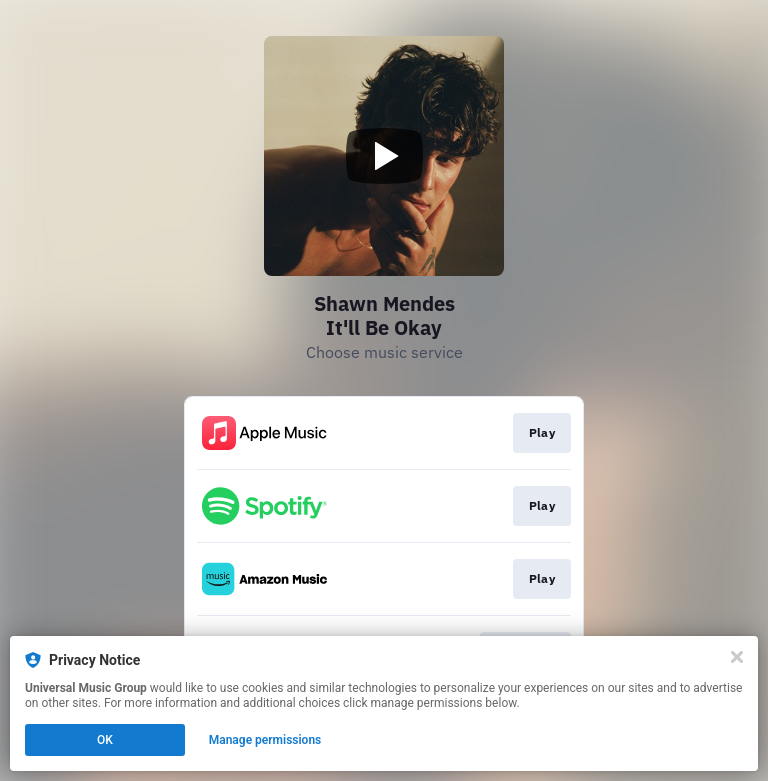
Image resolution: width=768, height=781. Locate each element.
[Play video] (384, 156)
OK (105, 740)
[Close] (737, 657)
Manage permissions (265, 740)
